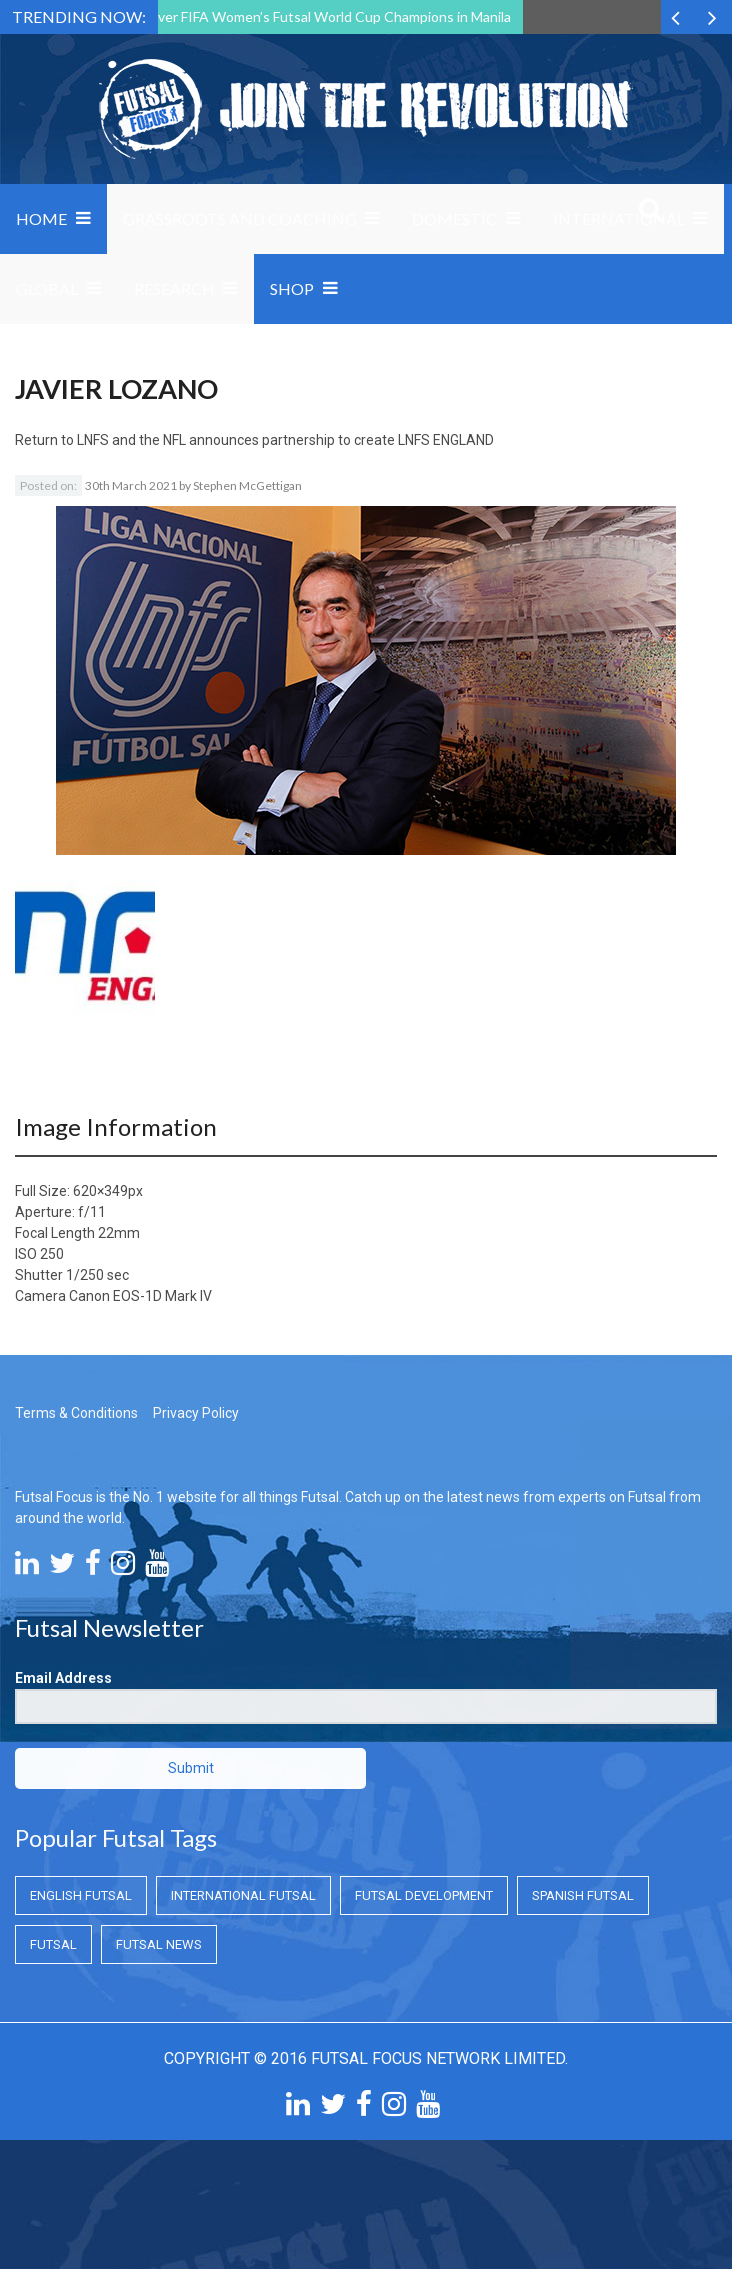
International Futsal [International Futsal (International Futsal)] (243, 1895)
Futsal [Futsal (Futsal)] (53, 1944)
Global (47, 288)
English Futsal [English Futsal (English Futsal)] (81, 1895)
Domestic (454, 218)
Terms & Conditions (76, 1413)
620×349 (100, 1191)
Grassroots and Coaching (240, 218)
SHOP (292, 288)
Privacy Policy (196, 1413)
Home (41, 218)
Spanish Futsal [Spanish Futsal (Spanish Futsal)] (583, 1895)
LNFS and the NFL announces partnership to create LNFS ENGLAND (285, 440)
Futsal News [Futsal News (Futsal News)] (159, 1944)
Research (174, 288)
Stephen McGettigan (247, 485)
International (619, 218)
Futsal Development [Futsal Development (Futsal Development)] (424, 1895)
